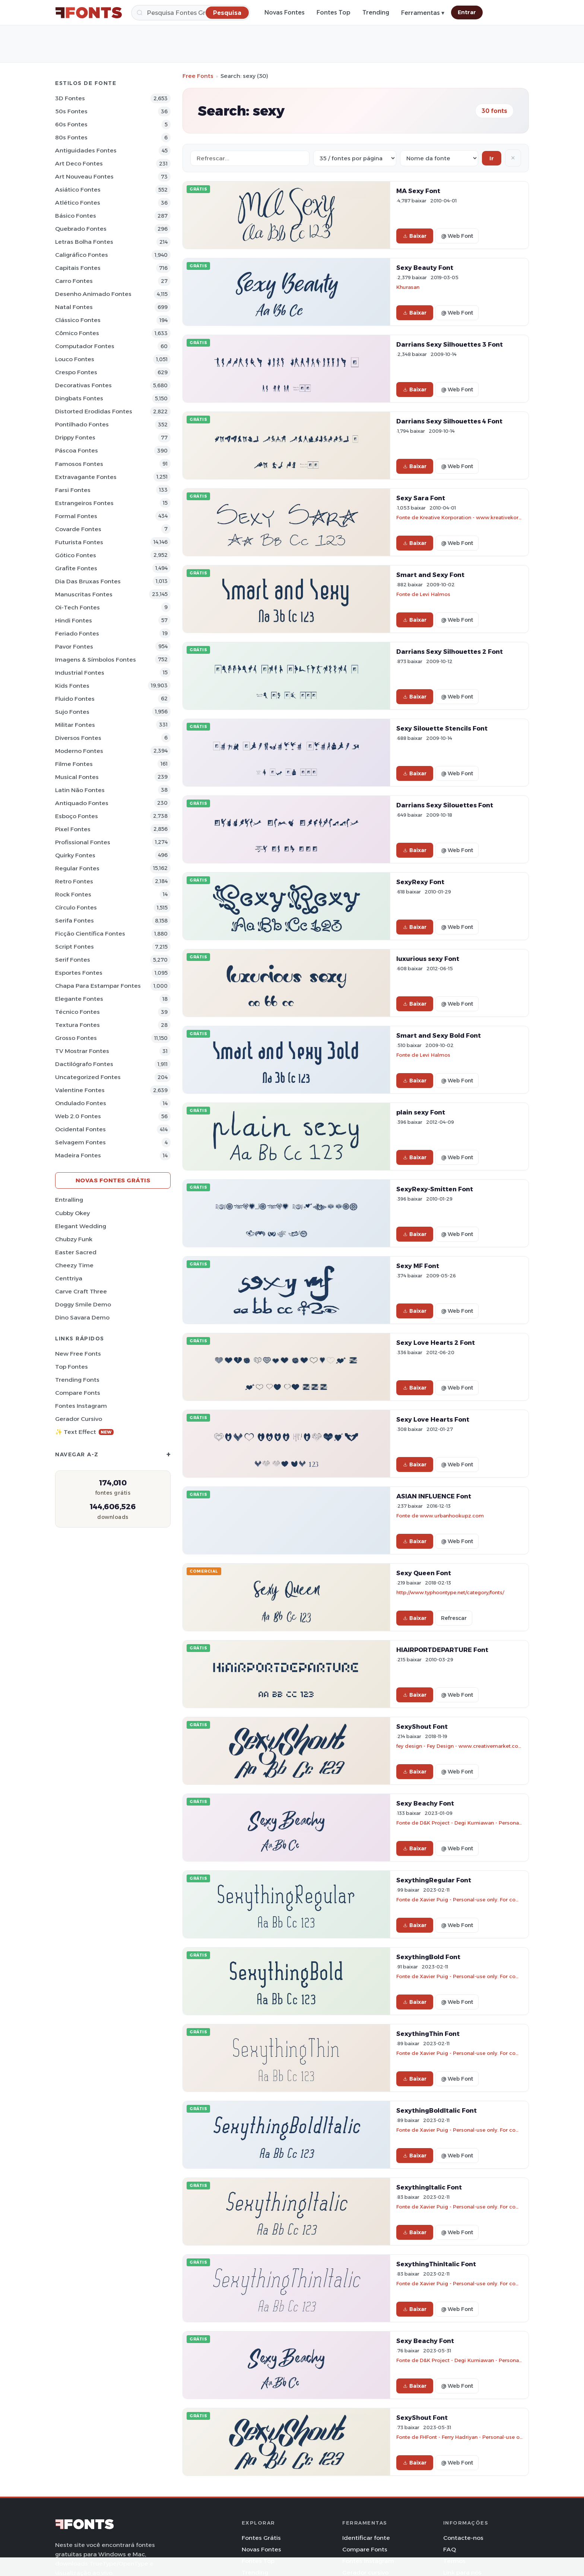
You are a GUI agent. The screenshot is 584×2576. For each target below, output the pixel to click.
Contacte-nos (463, 2537)
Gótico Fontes (75, 555)
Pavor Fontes (74, 646)
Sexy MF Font (417, 1266)
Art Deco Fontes (79, 163)
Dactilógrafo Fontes (84, 1064)
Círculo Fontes (76, 907)
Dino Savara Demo (82, 1317)
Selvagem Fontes (80, 1142)
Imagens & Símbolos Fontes (95, 659)
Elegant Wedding (80, 1226)
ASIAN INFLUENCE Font (433, 1496)
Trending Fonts (77, 1379)
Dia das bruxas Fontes (88, 581)
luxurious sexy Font (427, 958)
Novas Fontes (284, 12)
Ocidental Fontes (80, 1129)
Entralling (69, 1199)
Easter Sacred (75, 1252)
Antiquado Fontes (81, 803)
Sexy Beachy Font (425, 1803)
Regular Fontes (77, 868)
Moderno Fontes (79, 750)
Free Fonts (197, 75)
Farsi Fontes (73, 490)
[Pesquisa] (190, 13)
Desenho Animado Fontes (93, 293)
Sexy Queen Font (423, 1573)
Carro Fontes (74, 280)
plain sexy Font (420, 1112)
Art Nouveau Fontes (84, 176)
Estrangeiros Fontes (84, 503)
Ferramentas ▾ (422, 12)
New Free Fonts (78, 1353)
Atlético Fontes (77, 202)
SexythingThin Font (428, 2033)
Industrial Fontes (79, 672)
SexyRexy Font (420, 882)
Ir (491, 158)
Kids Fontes (72, 685)
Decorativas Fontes (83, 385)
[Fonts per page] (354, 158)
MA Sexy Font (418, 191)
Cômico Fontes (77, 333)
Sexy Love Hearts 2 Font (435, 1342)
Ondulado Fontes (80, 1103)
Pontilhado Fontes (82, 424)
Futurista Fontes (79, 542)
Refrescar (454, 1618)
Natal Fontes (74, 306)
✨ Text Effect (84, 1431)
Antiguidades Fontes (86, 150)
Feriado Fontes (77, 633)
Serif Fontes (72, 959)
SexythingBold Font (428, 1957)
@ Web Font (457, 236)
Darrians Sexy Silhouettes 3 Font (449, 344)
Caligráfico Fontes (81, 254)
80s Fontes (71, 137)
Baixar (414, 236)
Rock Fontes (73, 894)
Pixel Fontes (73, 829)
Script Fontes (74, 946)
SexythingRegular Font (433, 1880)
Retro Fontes (74, 881)
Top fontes (71, 1366)
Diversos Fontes (78, 737)
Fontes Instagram (81, 1405)
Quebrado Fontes (81, 228)
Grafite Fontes (76, 568)
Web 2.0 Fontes (78, 1116)
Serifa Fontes (74, 920)
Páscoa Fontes (76, 450)
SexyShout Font (422, 1726)
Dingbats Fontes (79, 398)
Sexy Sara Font (420, 498)
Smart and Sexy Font (430, 574)
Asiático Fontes (78, 189)
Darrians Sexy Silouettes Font (444, 805)
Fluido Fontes (75, 698)
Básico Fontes (75, 215)
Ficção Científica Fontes (90, 933)
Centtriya (68, 1278)
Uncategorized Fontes (88, 1077)
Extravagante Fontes (86, 476)
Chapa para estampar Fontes (98, 985)
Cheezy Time (74, 1265)
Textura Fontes (77, 1024)
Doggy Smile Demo (83, 1304)
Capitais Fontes (78, 267)
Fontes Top (333, 12)
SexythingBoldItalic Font (436, 2110)
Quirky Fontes (75, 855)
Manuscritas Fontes (83, 594)
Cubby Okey (72, 1213)
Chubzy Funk (73, 1239)
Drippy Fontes (75, 437)
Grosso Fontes (76, 1037)
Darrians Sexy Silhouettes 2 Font (449, 651)
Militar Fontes (75, 724)
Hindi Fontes (73, 620)
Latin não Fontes (80, 790)
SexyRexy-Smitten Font (434, 1189)
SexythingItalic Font (429, 2187)
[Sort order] (439, 158)
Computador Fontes (84, 346)
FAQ (449, 2549)
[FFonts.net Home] (88, 13)
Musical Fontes (77, 777)
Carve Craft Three (81, 1291)
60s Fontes (71, 124)
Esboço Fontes (76, 816)
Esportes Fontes (78, 972)
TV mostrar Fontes (82, 1050)
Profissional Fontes (82, 842)
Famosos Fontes (79, 463)
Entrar (467, 12)
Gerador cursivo (78, 1418)
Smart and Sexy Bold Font (438, 1035)
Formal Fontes (76, 516)
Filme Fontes (74, 763)
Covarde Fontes (78, 529)
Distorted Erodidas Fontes (93, 411)
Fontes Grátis (261, 2537)
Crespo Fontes (76, 372)
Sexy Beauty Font (424, 267)
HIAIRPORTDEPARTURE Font (442, 1649)
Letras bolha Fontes (84, 241)
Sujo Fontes (72, 711)
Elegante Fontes (79, 998)
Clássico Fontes (78, 320)
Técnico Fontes (77, 1011)
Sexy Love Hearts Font (432, 1419)
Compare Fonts (77, 1392)
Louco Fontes (74, 359)
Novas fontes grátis (113, 1180)
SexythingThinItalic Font (436, 2264)
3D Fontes (70, 98)
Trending (375, 12)
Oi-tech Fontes (77, 607)
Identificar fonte (366, 2537)
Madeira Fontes (78, 1155)
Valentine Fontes (80, 1090)
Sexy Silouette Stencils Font (442, 728)
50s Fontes (71, 111)
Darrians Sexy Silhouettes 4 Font (449, 421)
